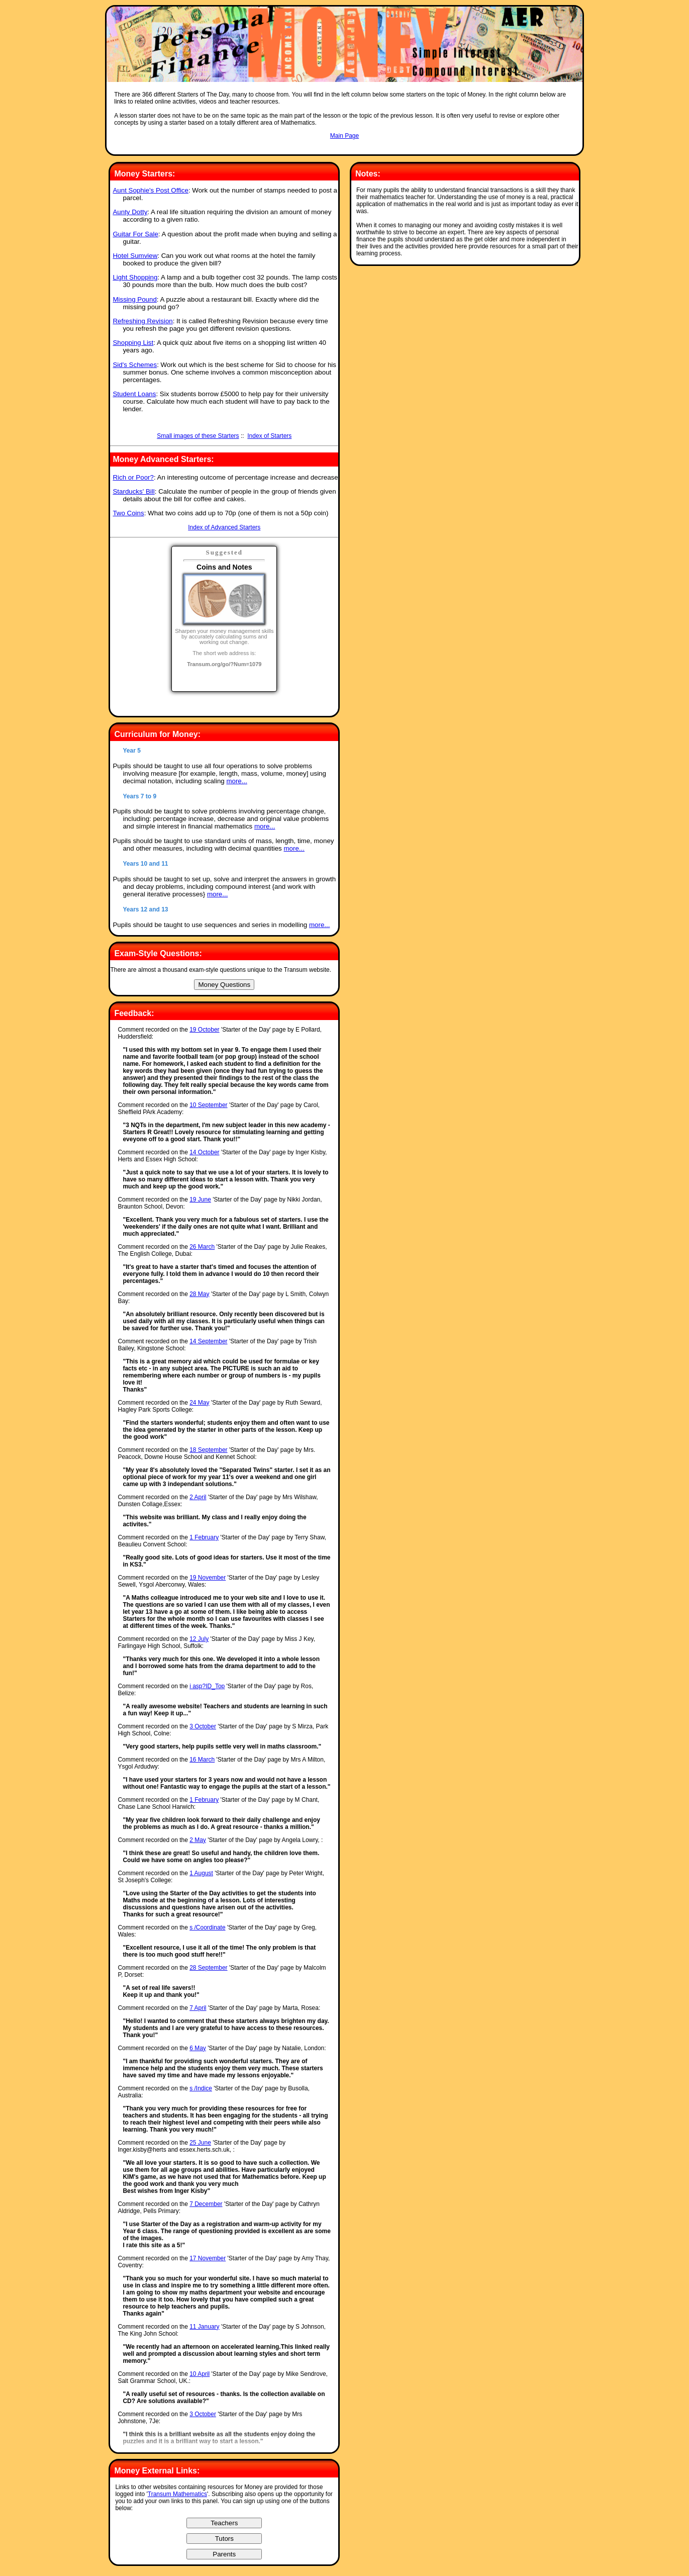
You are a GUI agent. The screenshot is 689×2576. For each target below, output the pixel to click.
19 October (204, 1029)
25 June (200, 2142)
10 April (199, 2373)
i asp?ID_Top (207, 1686)
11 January (204, 2326)
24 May (199, 1402)
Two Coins (128, 513)
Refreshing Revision (142, 321)
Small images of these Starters (198, 435)
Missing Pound (134, 299)
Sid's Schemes (135, 365)
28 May (199, 1294)
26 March (202, 1246)
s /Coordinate (207, 1927)
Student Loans (134, 394)
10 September (208, 1105)
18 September (208, 1449)
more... (236, 781)
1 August (201, 1873)
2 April (197, 1497)
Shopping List (133, 342)
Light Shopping (135, 277)
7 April (197, 2007)
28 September (208, 1967)
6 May (197, 2048)
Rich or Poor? (133, 477)
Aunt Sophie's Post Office (150, 190)
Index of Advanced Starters (224, 527)
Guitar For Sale (135, 234)
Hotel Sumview (135, 255)
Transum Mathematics (177, 2494)
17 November (207, 2258)
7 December (205, 2203)
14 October (204, 1152)
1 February (204, 1537)
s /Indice (200, 2088)
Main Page (344, 135)
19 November (207, 1577)
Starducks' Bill (133, 491)
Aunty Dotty (130, 212)
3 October (202, 1726)
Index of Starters (269, 435)
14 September (208, 1341)
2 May (197, 1840)
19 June (200, 1199)
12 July (199, 1638)
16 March (202, 1759)
